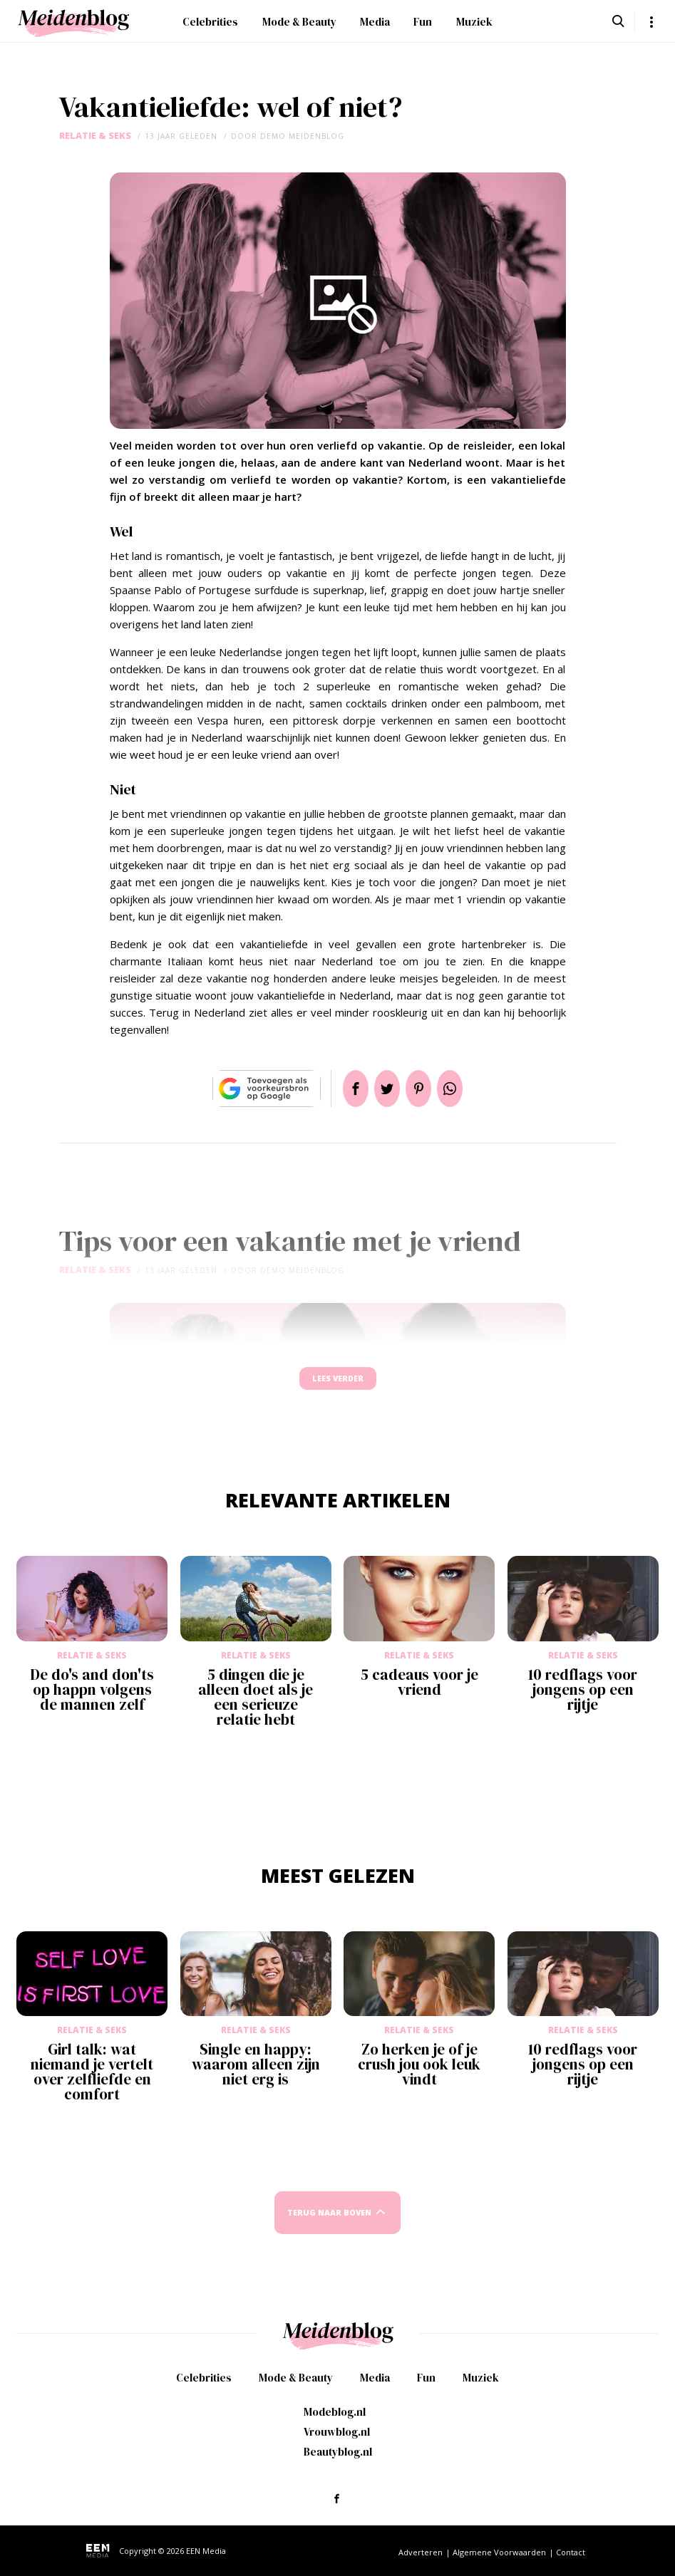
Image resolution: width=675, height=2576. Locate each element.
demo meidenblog (302, 136)
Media (375, 21)
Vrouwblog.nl (337, 2431)
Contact (570, 2552)
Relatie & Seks (95, 136)
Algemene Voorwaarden (499, 2552)
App (466, 1088)
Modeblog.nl (335, 2411)
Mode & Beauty (299, 21)
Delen (338, 1088)
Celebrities (210, 21)
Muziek (474, 21)
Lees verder (338, 1385)
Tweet (381, 1088)
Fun (422, 21)
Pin (424, 1088)
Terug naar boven (329, 2226)
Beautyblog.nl (338, 2451)
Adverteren (420, 2552)
